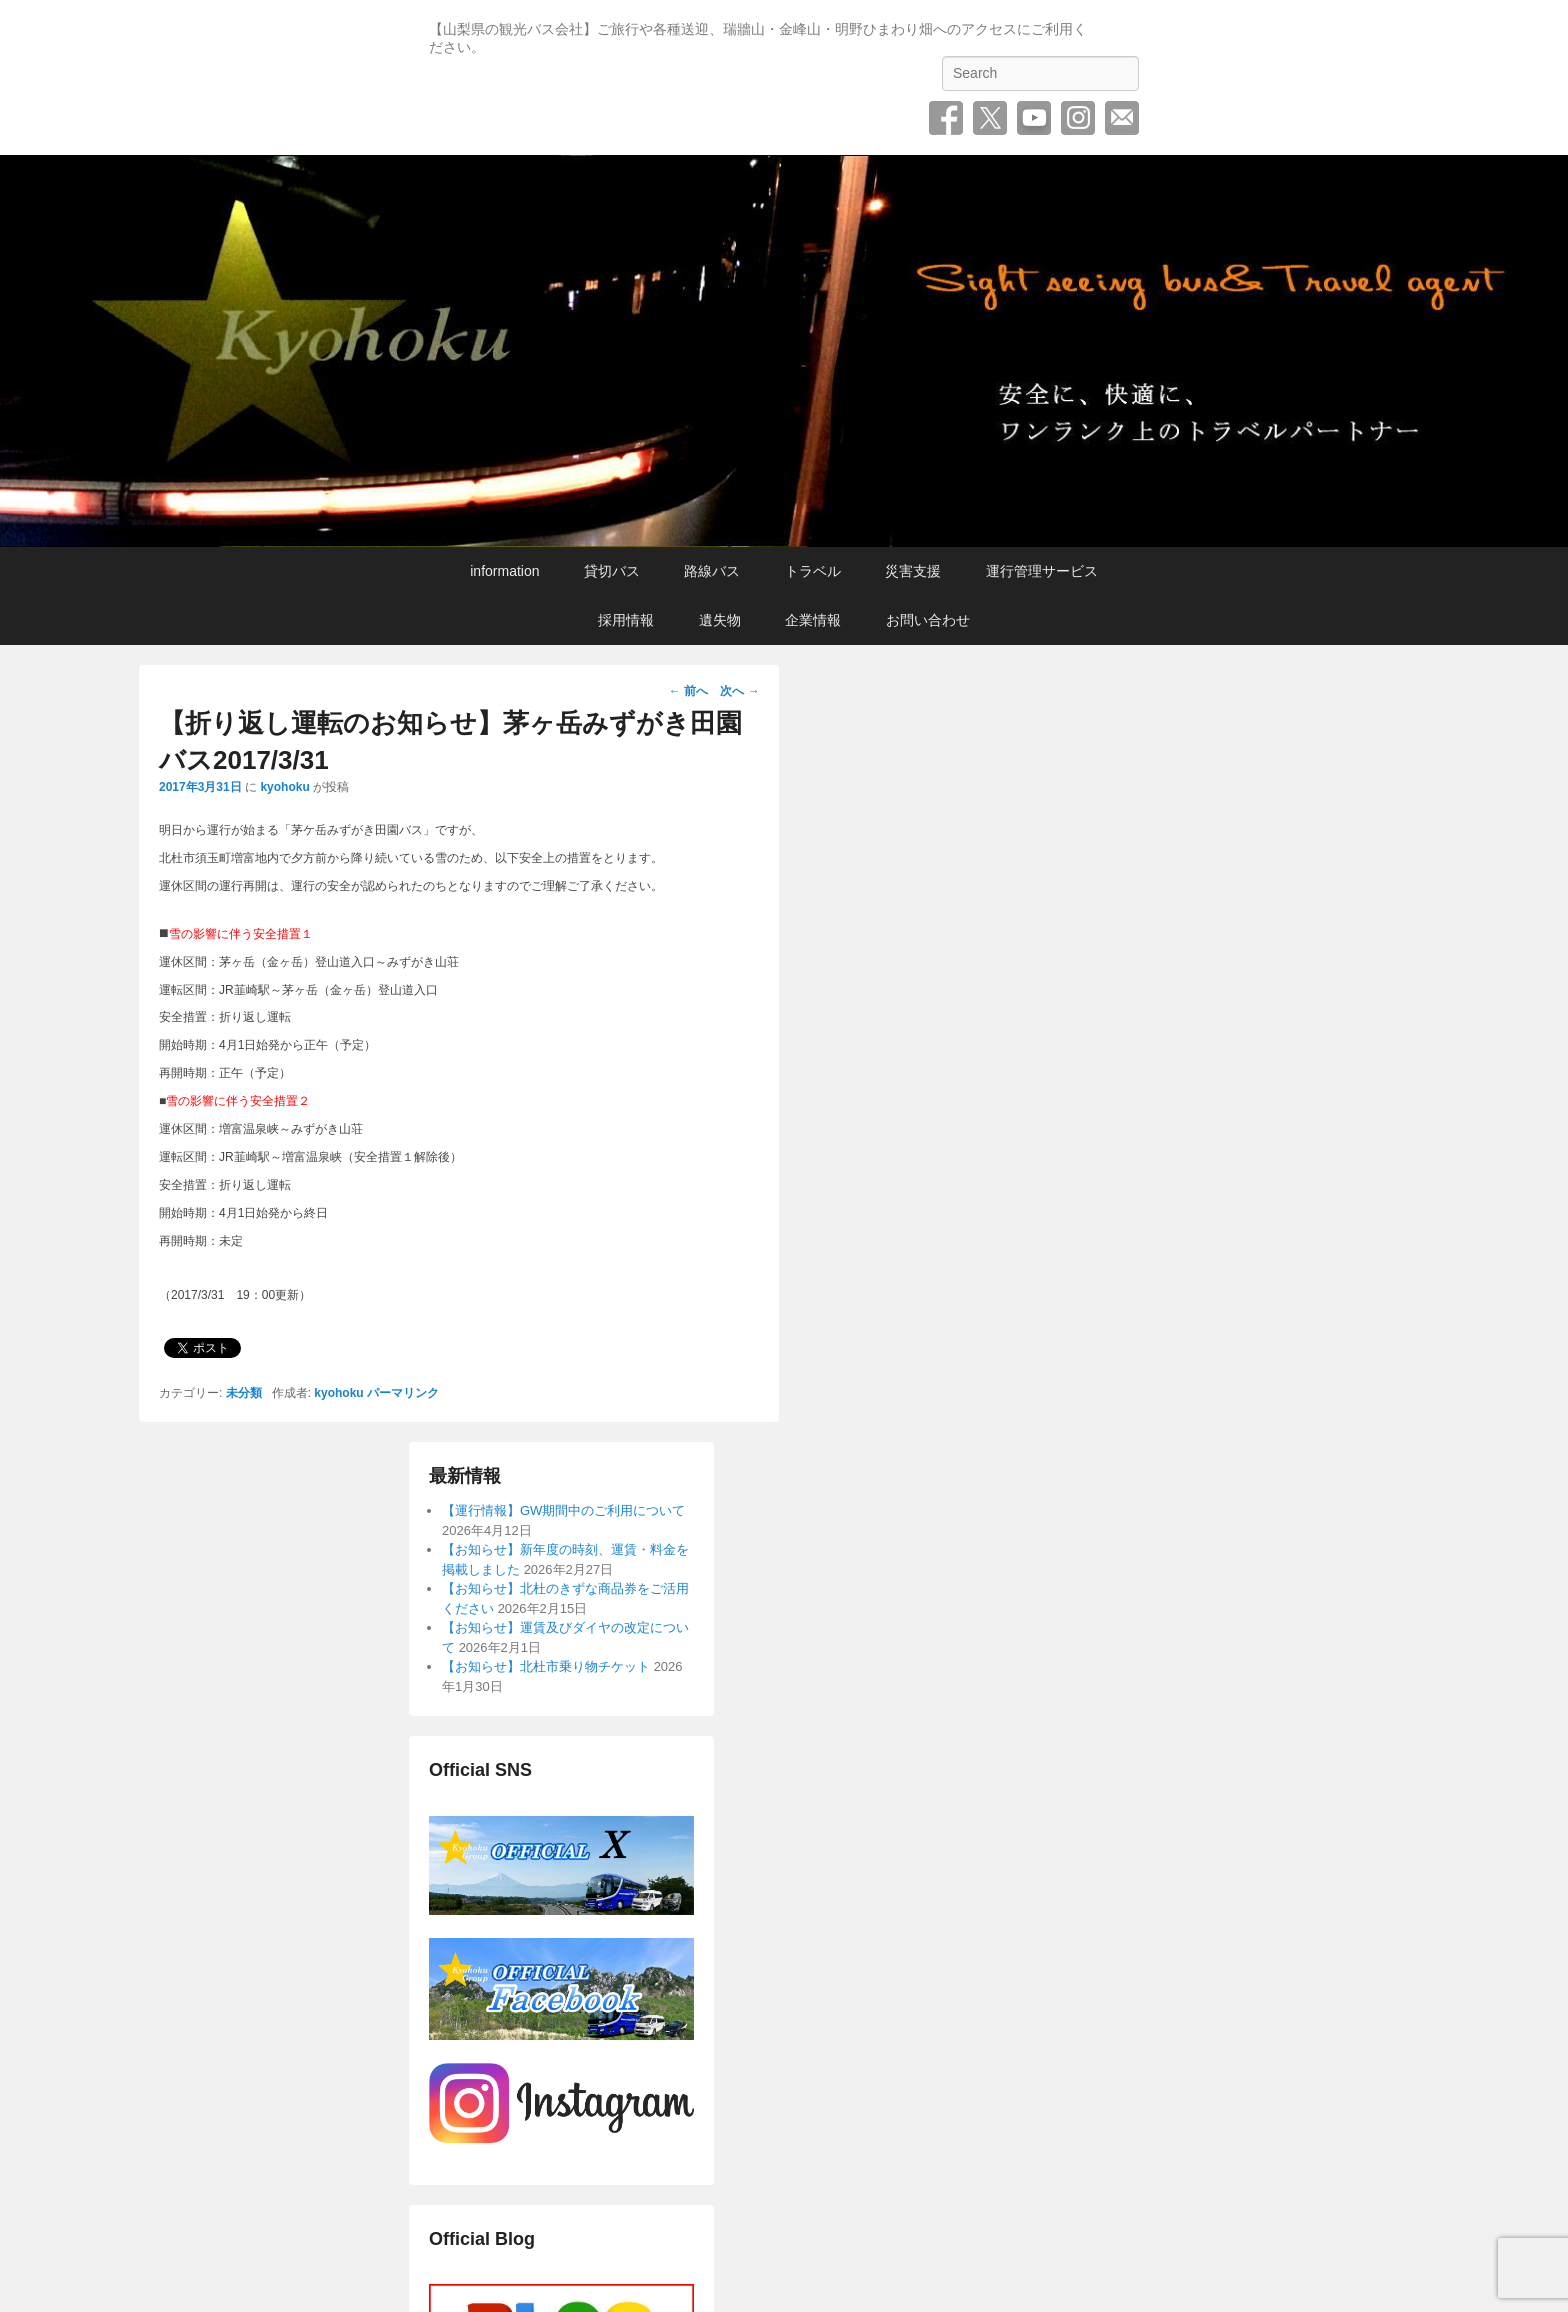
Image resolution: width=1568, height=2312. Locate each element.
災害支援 (913, 571)
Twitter (990, 118)
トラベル (813, 571)
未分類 (244, 1393)
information (504, 571)
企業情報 (813, 620)
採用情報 (626, 620)
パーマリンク (403, 1393)
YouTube (1034, 118)
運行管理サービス (1042, 571)
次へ (739, 691)
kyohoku (284, 787)
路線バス (712, 571)
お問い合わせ (1122, 118)
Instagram (1078, 118)
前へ (688, 691)
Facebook (946, 118)
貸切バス (612, 571)
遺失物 (720, 620)
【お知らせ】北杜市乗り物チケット (546, 1666)
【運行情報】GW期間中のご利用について (563, 1510)
